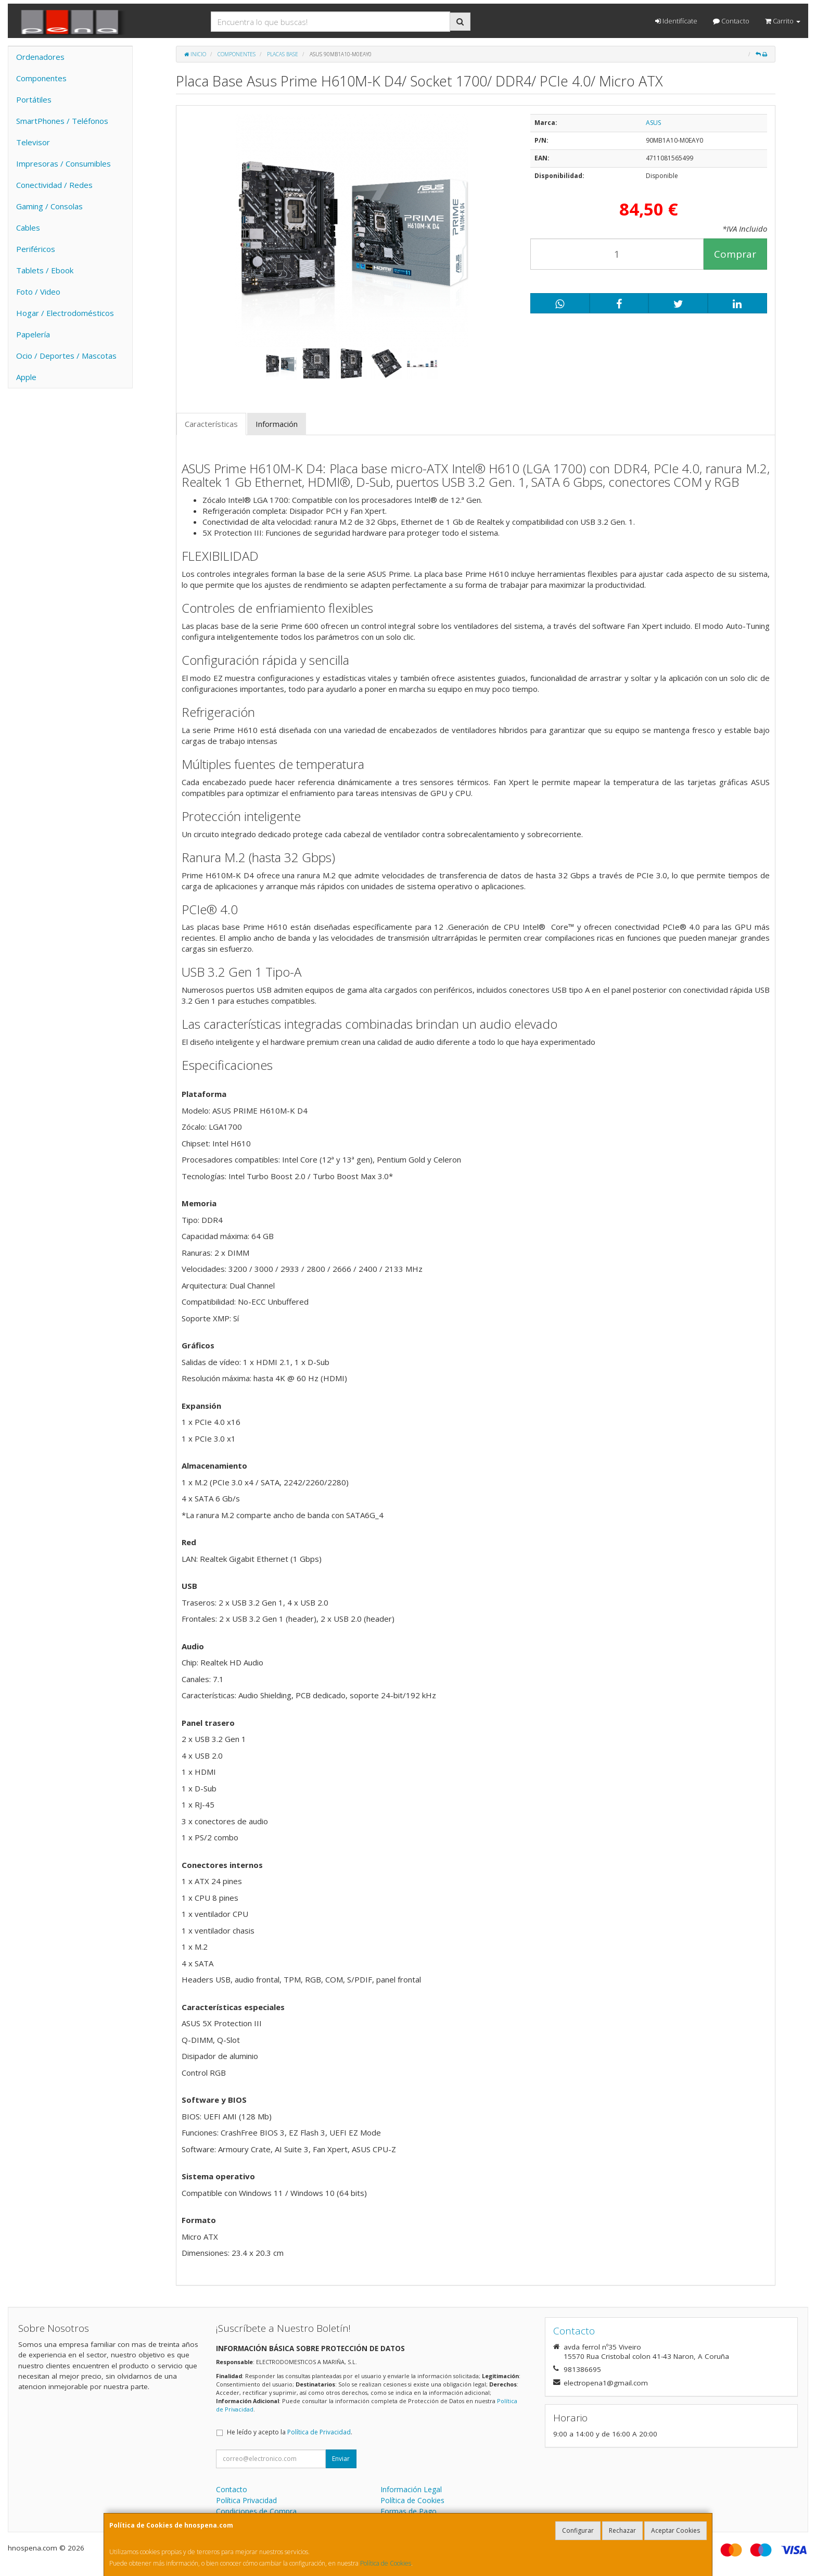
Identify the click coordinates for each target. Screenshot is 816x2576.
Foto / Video (38, 291)
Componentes (41, 78)
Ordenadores (40, 57)
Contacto (731, 21)
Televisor (33, 142)
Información (277, 424)
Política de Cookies (385, 2563)
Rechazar (622, 2530)
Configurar (578, 2530)
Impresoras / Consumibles (63, 163)
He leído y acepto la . (289, 2432)
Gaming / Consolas (49, 206)
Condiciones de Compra (256, 2511)
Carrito (782, 21)
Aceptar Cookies (675, 2530)
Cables (28, 227)
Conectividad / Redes (54, 185)
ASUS (653, 122)
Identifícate (676, 21)
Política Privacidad (246, 2500)
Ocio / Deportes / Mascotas (66, 355)
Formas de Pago (408, 2511)
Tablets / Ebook (44, 270)
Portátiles (34, 99)
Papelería (33, 334)
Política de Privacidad (319, 2432)
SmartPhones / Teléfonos (62, 121)
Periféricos (35, 249)
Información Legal (411, 2489)
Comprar (735, 254)
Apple (26, 377)
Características (211, 424)
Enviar (341, 2458)
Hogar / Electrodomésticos (65, 313)
